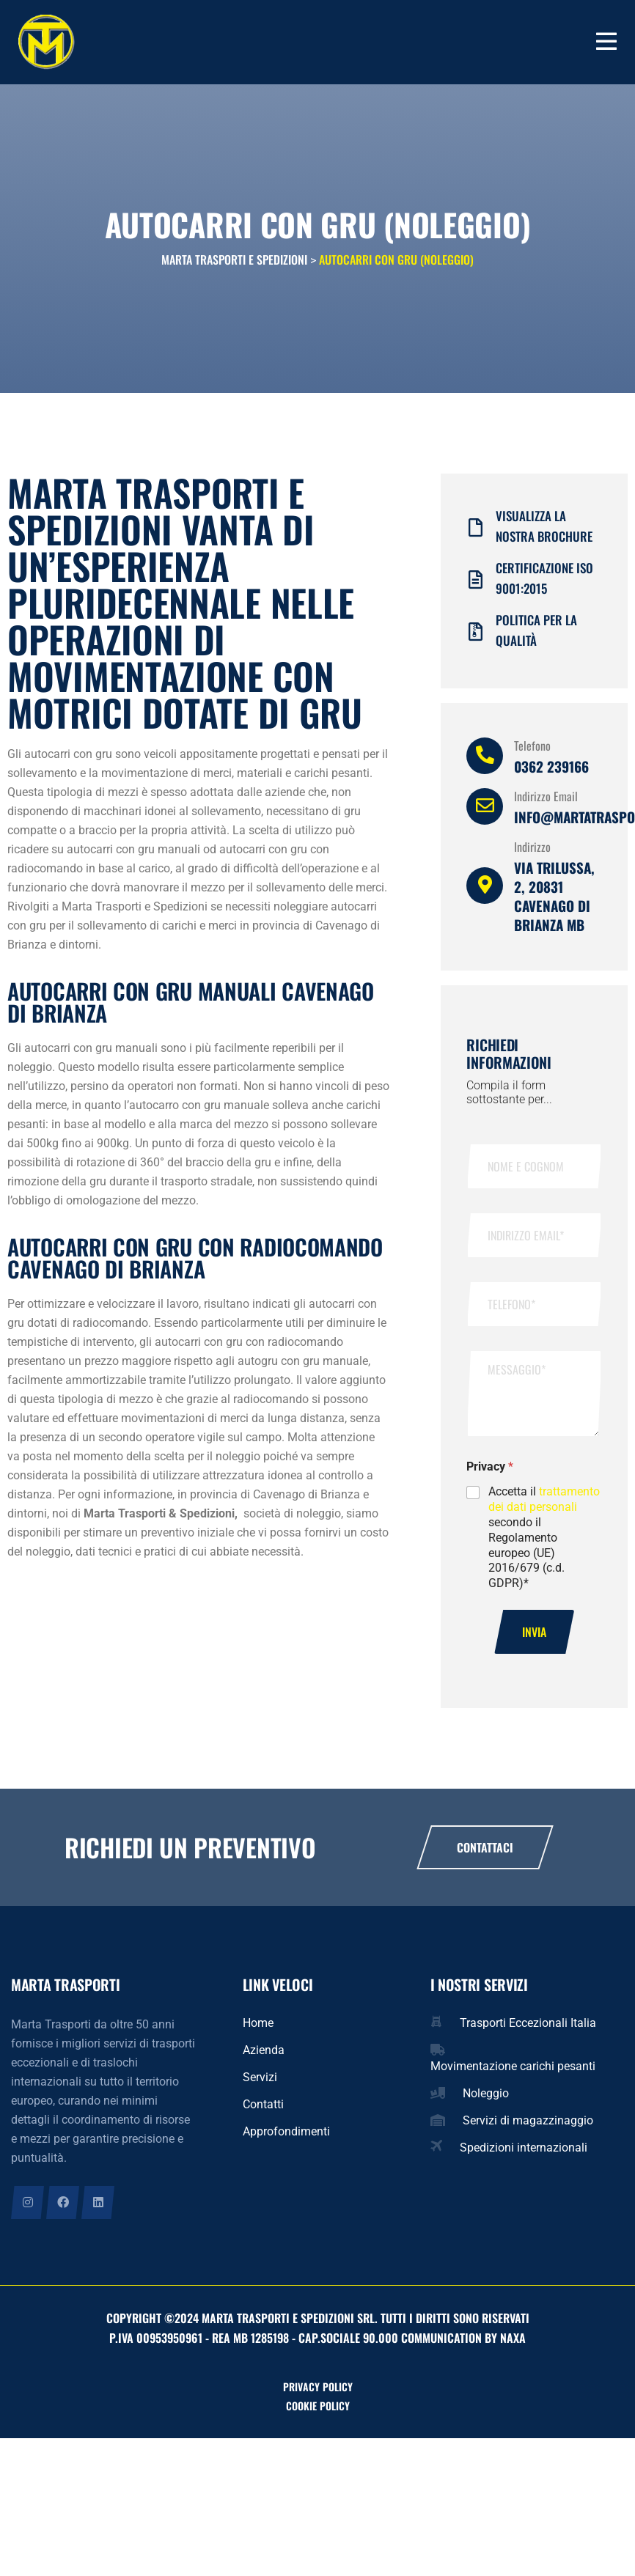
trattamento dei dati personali (544, 1505)
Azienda (264, 2057)
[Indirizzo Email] (484, 813)
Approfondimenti (286, 2138)
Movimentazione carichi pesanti (512, 2073)
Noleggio (486, 2100)
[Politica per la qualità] (475, 638)
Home (258, 2029)
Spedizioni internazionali (523, 2154)
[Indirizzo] (484, 892)
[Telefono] (484, 762)
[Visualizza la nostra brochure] (475, 534)
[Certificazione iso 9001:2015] (475, 586)
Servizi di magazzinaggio (528, 2127)
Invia (534, 1638)
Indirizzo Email (546, 803)
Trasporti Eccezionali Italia (528, 2029)
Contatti (263, 2111)
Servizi (260, 2084)
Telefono (532, 752)
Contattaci (485, 1854)
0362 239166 (551, 772)
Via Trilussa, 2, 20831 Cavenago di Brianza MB (554, 902)
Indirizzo (532, 853)
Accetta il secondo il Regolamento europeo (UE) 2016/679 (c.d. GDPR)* (544, 1544)
